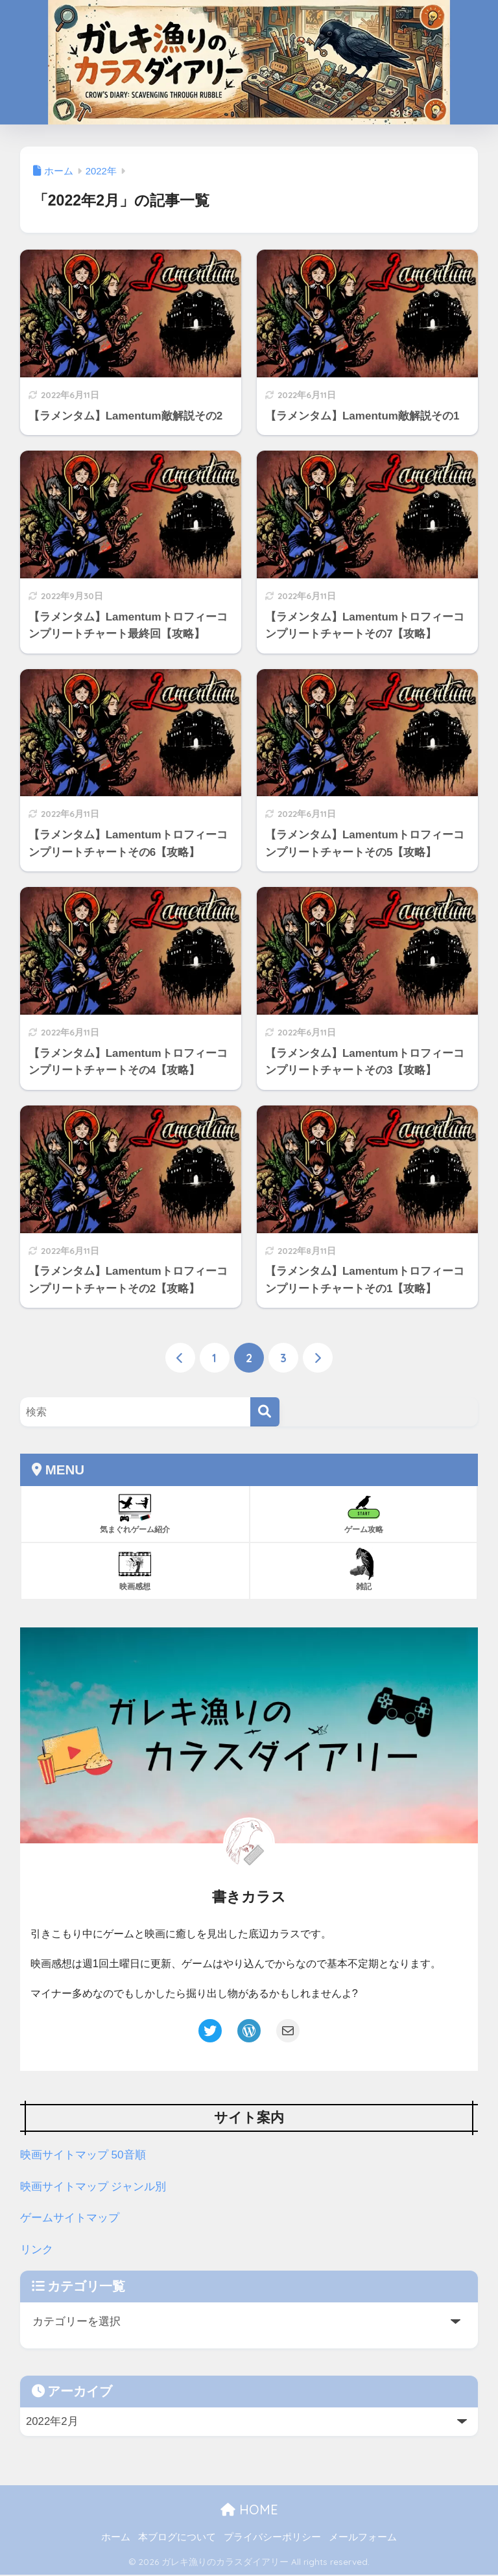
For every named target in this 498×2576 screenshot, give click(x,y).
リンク (36, 2250)
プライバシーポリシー (272, 2538)
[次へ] (318, 1358)
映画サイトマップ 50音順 (83, 2156)
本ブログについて (177, 2538)
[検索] (264, 1412)
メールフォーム (363, 2538)
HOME (249, 2510)
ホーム (115, 2538)
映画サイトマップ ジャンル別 (93, 2187)
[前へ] (180, 1358)
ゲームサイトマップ (69, 2219)
